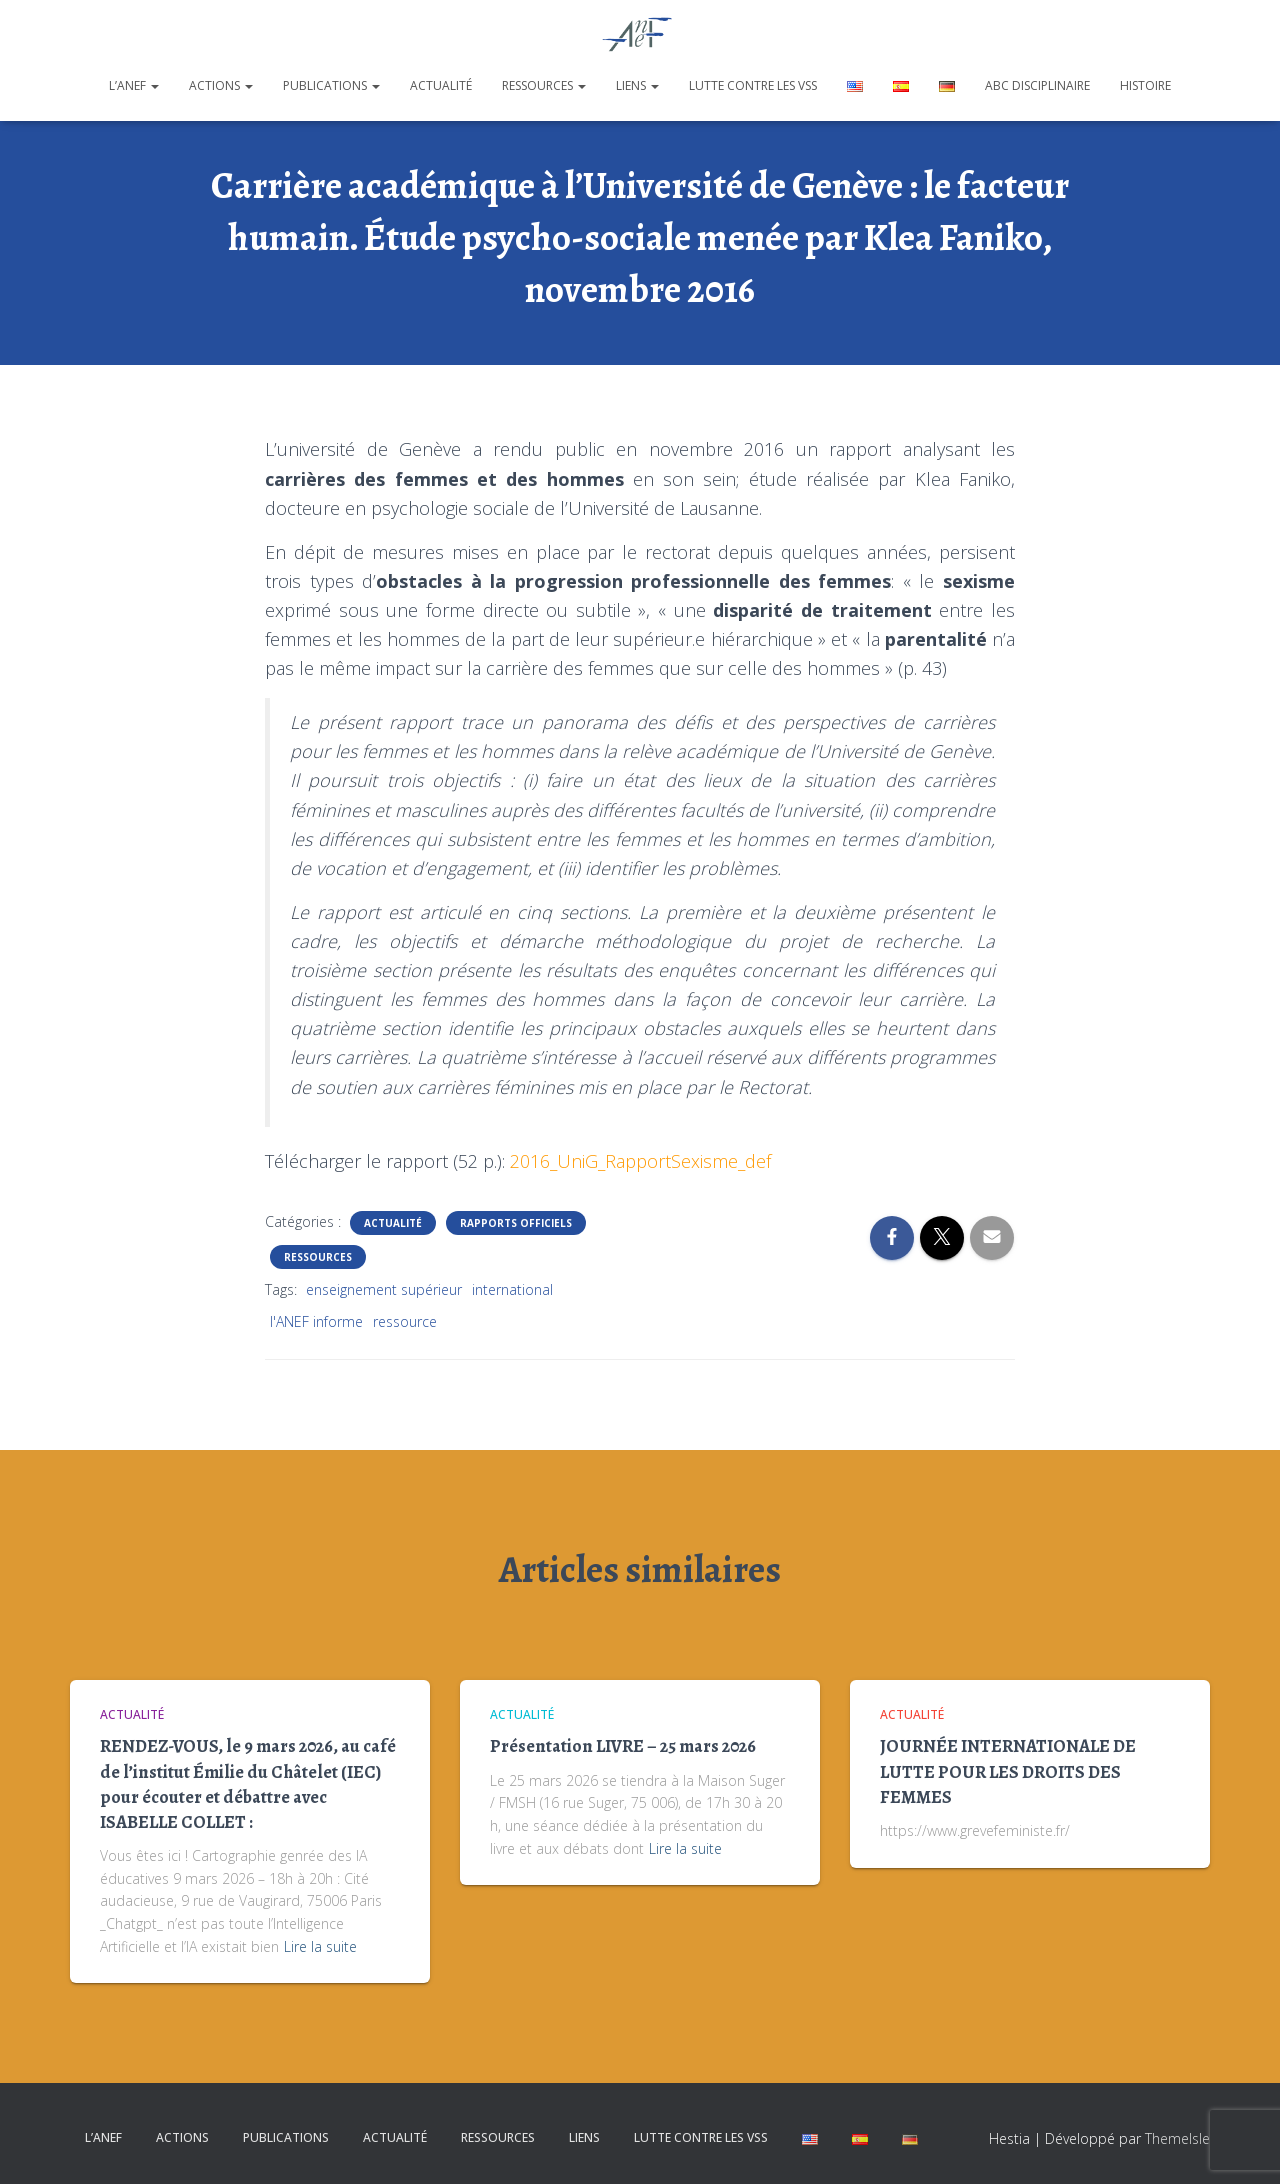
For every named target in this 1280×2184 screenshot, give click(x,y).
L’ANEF (134, 85)
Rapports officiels (516, 1223)
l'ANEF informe (316, 1321)
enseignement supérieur (384, 1289)
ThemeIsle (1177, 2138)
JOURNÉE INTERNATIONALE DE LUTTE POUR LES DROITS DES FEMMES (1008, 1771)
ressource (405, 1321)
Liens (637, 85)
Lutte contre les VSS (753, 85)
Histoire (1145, 85)
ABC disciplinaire (1037, 85)
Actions (221, 85)
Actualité (441, 85)
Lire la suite (320, 1946)
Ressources (544, 85)
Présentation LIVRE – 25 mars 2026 (623, 1746)
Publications (331, 85)
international (512, 1289)
